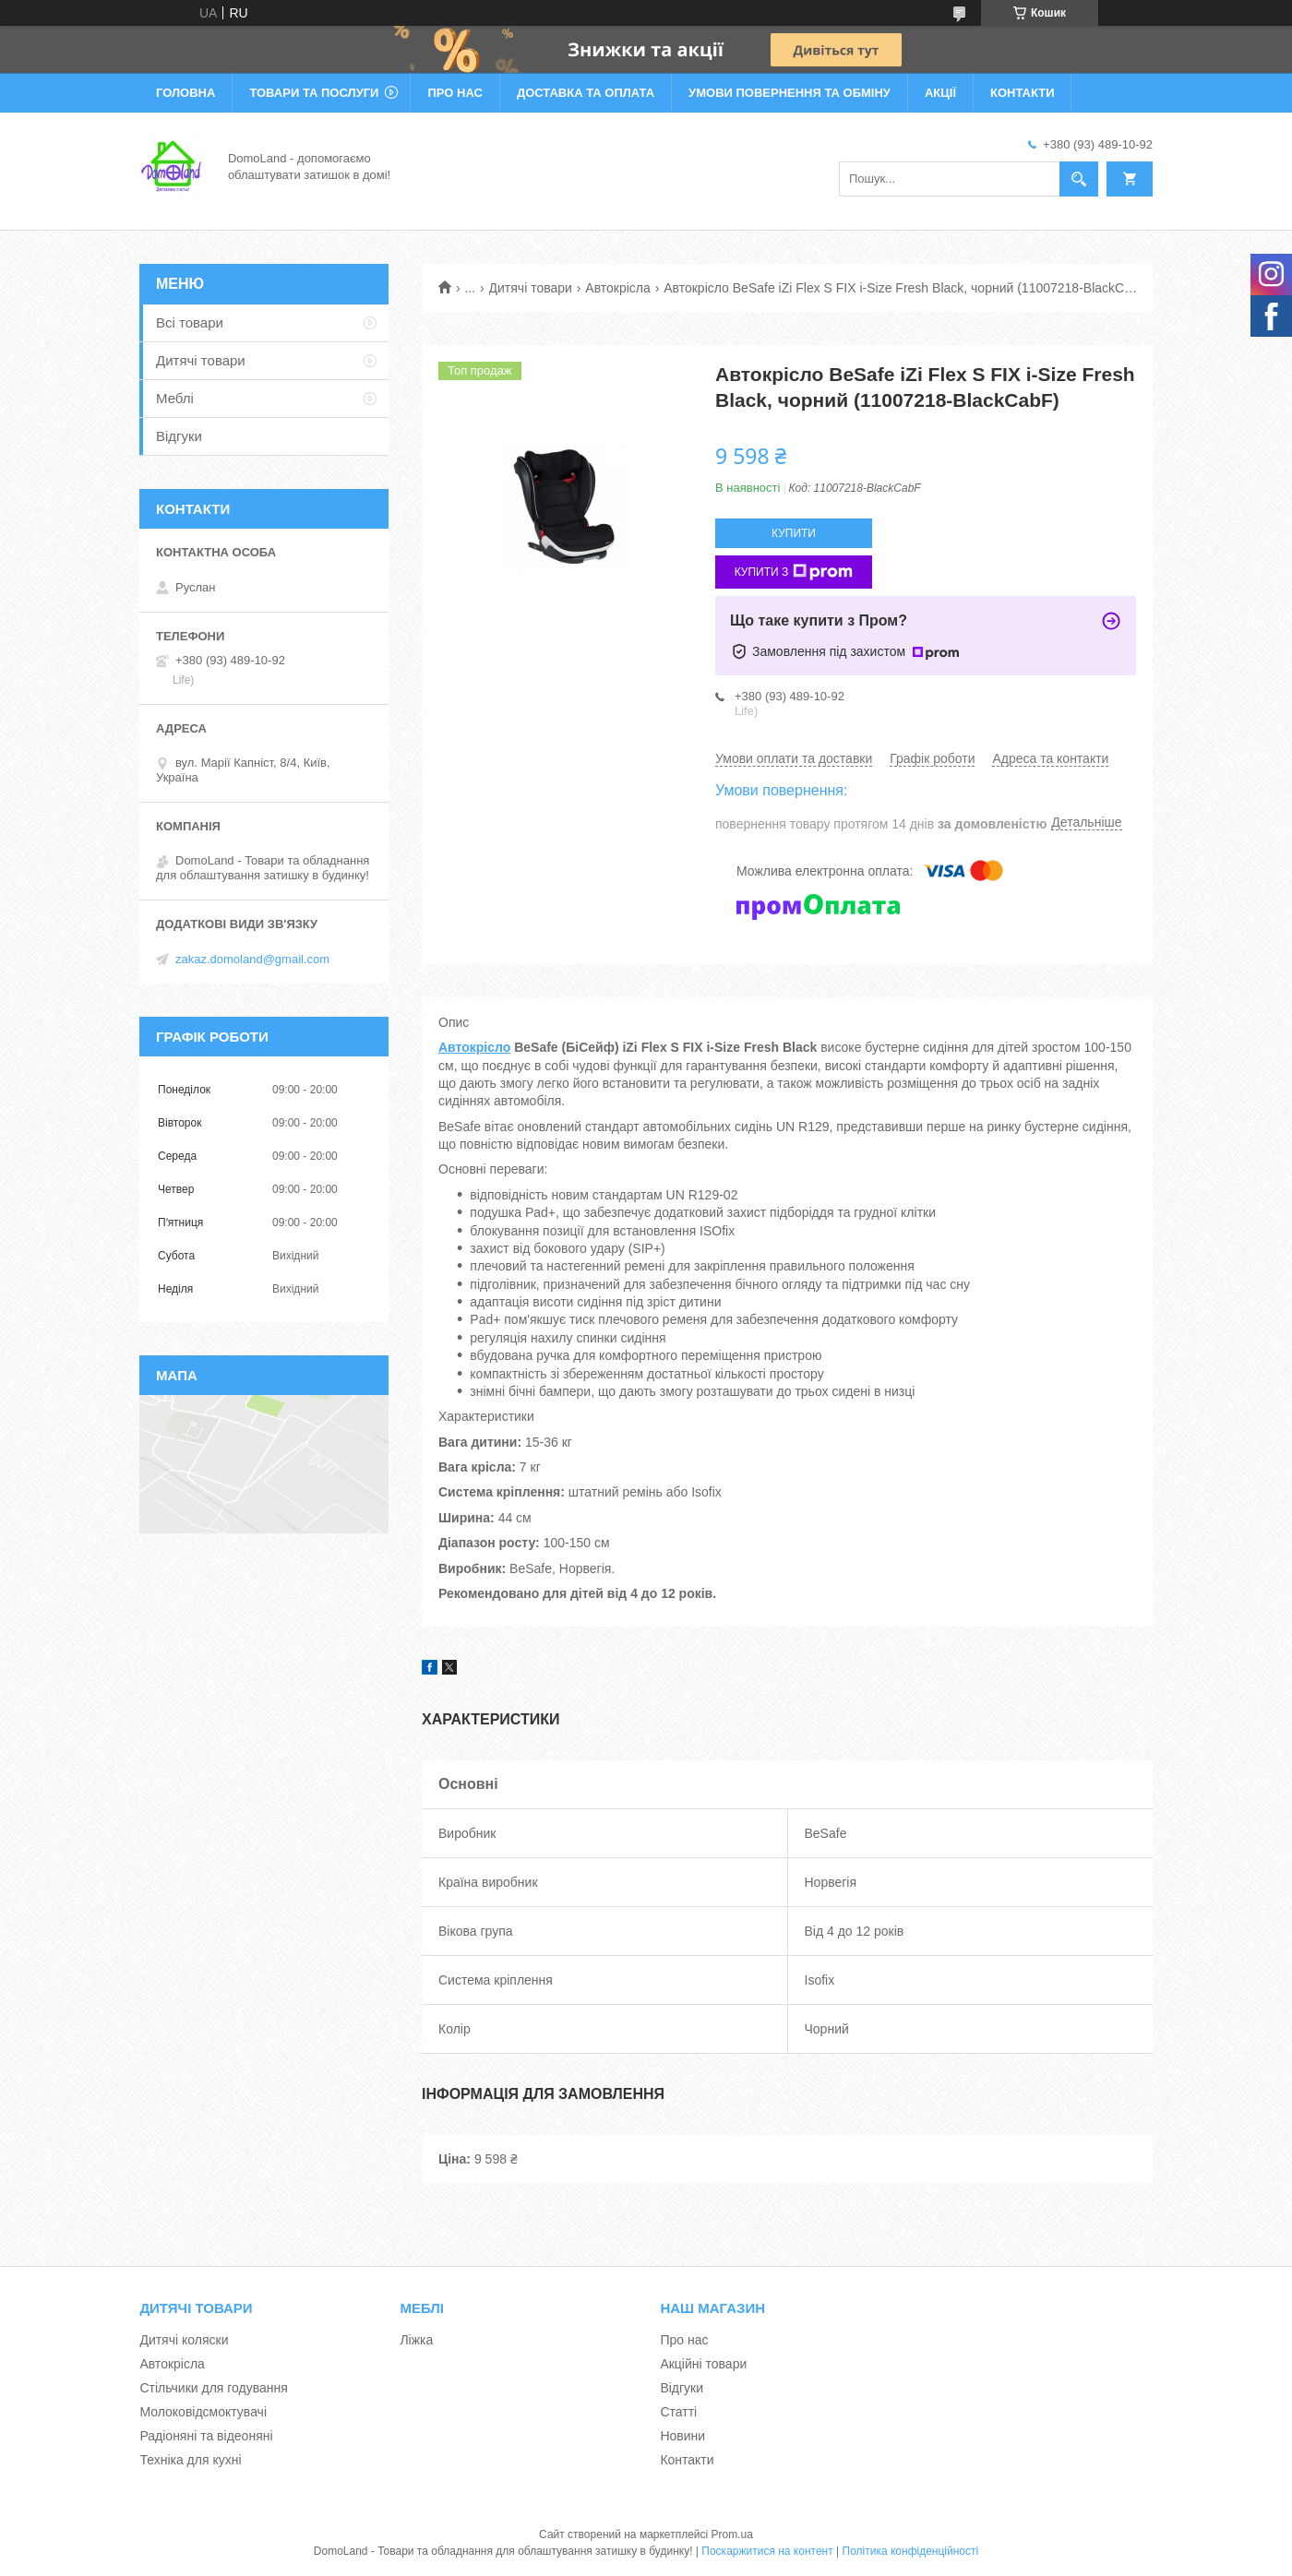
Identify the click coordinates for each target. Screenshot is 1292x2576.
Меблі (175, 398)
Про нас (454, 93)
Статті (678, 2411)
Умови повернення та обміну (789, 93)
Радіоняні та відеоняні (205, 2435)
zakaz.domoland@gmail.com (252, 959)
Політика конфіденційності (911, 2551)
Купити (794, 533)
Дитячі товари (530, 287)
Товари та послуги (313, 93)
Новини (682, 2435)
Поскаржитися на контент (766, 2551)
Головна (185, 93)
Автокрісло (474, 1047)
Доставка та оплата (585, 93)
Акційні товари (703, 2363)
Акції (940, 93)
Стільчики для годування (213, 2387)
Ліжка (416, 2339)
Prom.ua (732, 2534)
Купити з (794, 572)
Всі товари (189, 322)
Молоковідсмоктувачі (203, 2411)
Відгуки (179, 436)
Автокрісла (618, 287)
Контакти (1022, 93)
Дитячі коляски (183, 2339)
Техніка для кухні (190, 2459)
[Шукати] (1078, 179)
